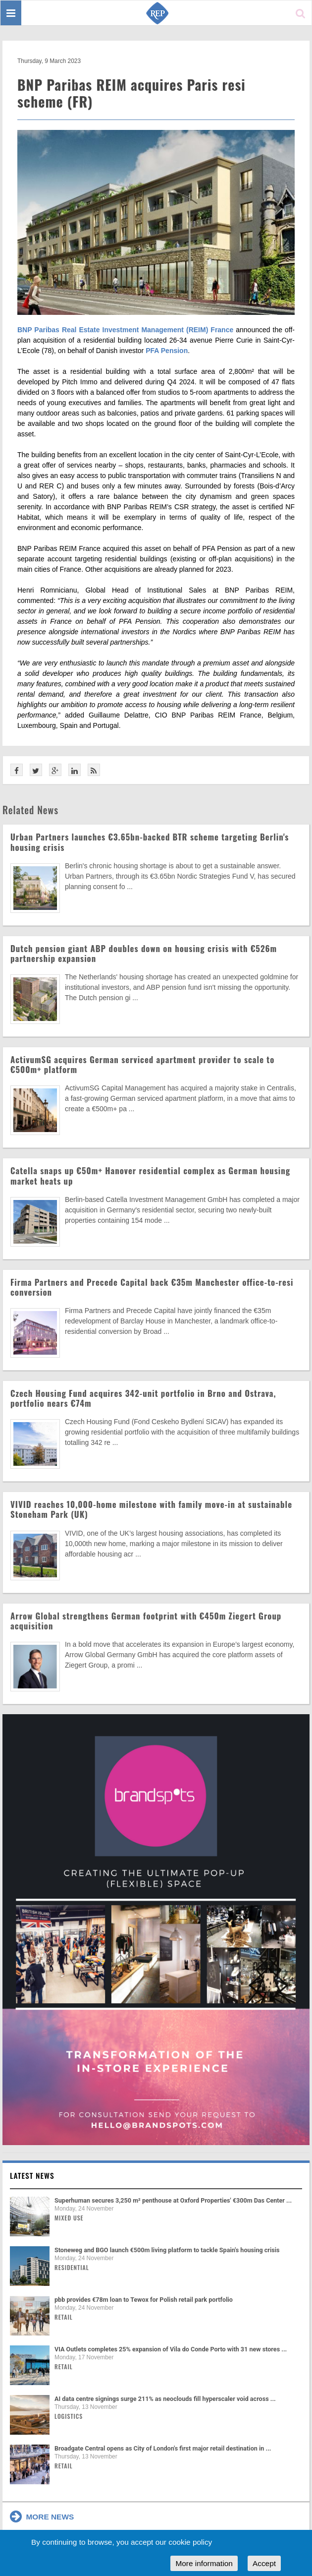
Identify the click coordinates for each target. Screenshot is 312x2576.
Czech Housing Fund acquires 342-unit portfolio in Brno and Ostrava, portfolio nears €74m (143, 1398)
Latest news (32, 2175)
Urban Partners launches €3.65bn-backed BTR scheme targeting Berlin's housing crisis (149, 842)
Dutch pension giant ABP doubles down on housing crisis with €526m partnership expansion (143, 953)
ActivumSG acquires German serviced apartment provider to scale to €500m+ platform (142, 1064)
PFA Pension (167, 351)
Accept (264, 2563)
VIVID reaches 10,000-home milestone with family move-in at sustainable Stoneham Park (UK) (151, 1509)
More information (203, 2563)
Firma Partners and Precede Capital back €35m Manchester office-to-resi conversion (151, 1287)
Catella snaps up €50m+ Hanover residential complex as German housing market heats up (150, 1175)
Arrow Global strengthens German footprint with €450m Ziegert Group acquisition (145, 1621)
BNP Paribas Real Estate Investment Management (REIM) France (125, 330)
